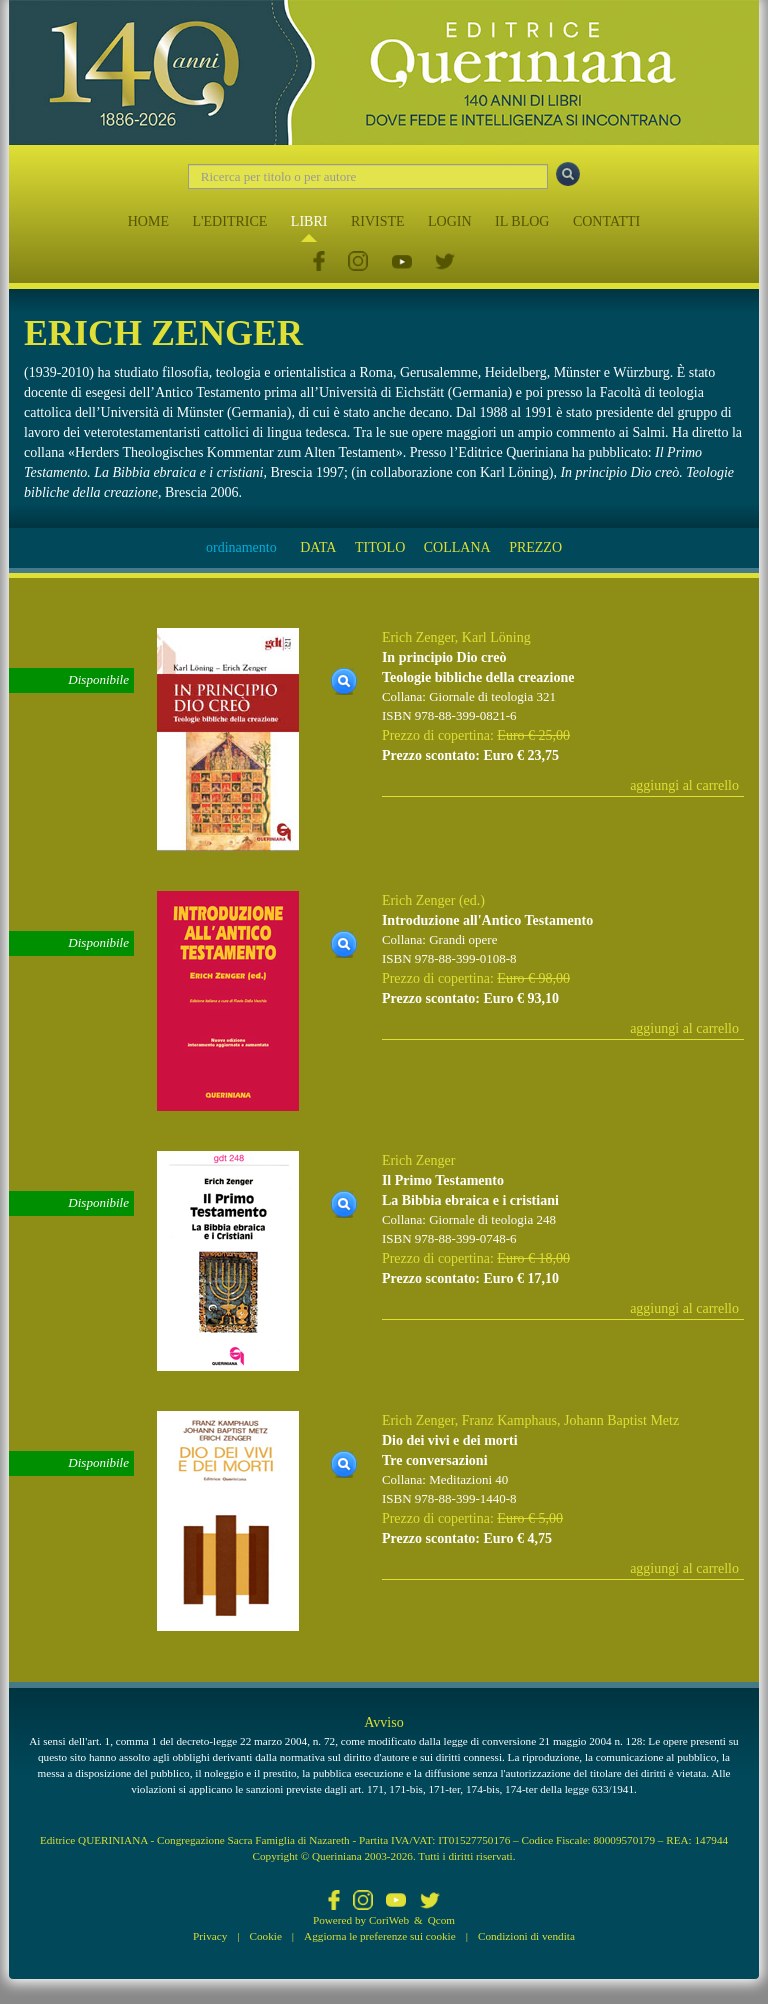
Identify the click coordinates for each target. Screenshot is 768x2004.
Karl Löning (496, 637)
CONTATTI (606, 221)
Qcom (441, 1920)
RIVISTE (378, 221)
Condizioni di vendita (526, 1936)
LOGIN (450, 221)
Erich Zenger (418, 637)
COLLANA (457, 547)
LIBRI (309, 221)
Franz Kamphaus (509, 1420)
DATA (318, 547)
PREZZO (535, 547)
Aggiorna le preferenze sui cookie (380, 1936)
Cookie (266, 1936)
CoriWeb (389, 1920)
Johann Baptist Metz (621, 1420)
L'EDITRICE (229, 221)
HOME (148, 221)
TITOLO (380, 547)
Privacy (210, 1936)
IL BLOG (522, 221)
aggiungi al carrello (684, 785)
